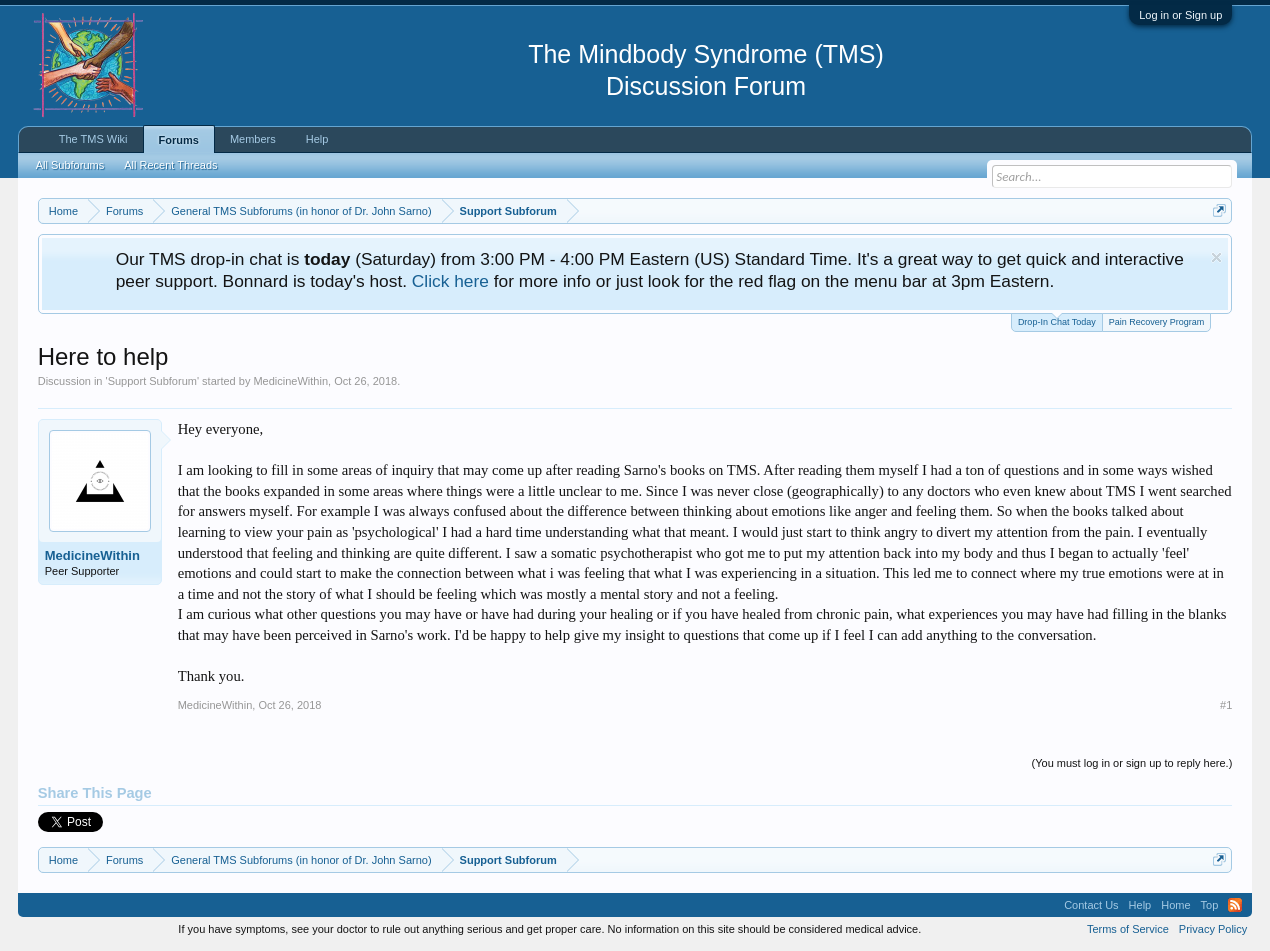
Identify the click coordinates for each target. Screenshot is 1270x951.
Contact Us (1091, 905)
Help (317, 139)
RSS (1235, 905)
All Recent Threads (170, 165)
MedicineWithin (290, 381)
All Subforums (70, 165)
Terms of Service (1128, 929)
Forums (179, 140)
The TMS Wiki (93, 139)
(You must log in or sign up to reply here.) (1132, 763)
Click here (450, 281)
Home (1175, 905)
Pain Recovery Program (1157, 322)
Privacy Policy (1213, 929)
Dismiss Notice (1216, 257)
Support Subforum (152, 381)
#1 (1226, 705)
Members (253, 139)
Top (1210, 905)
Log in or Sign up (1180, 15)
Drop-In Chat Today (1057, 320)
